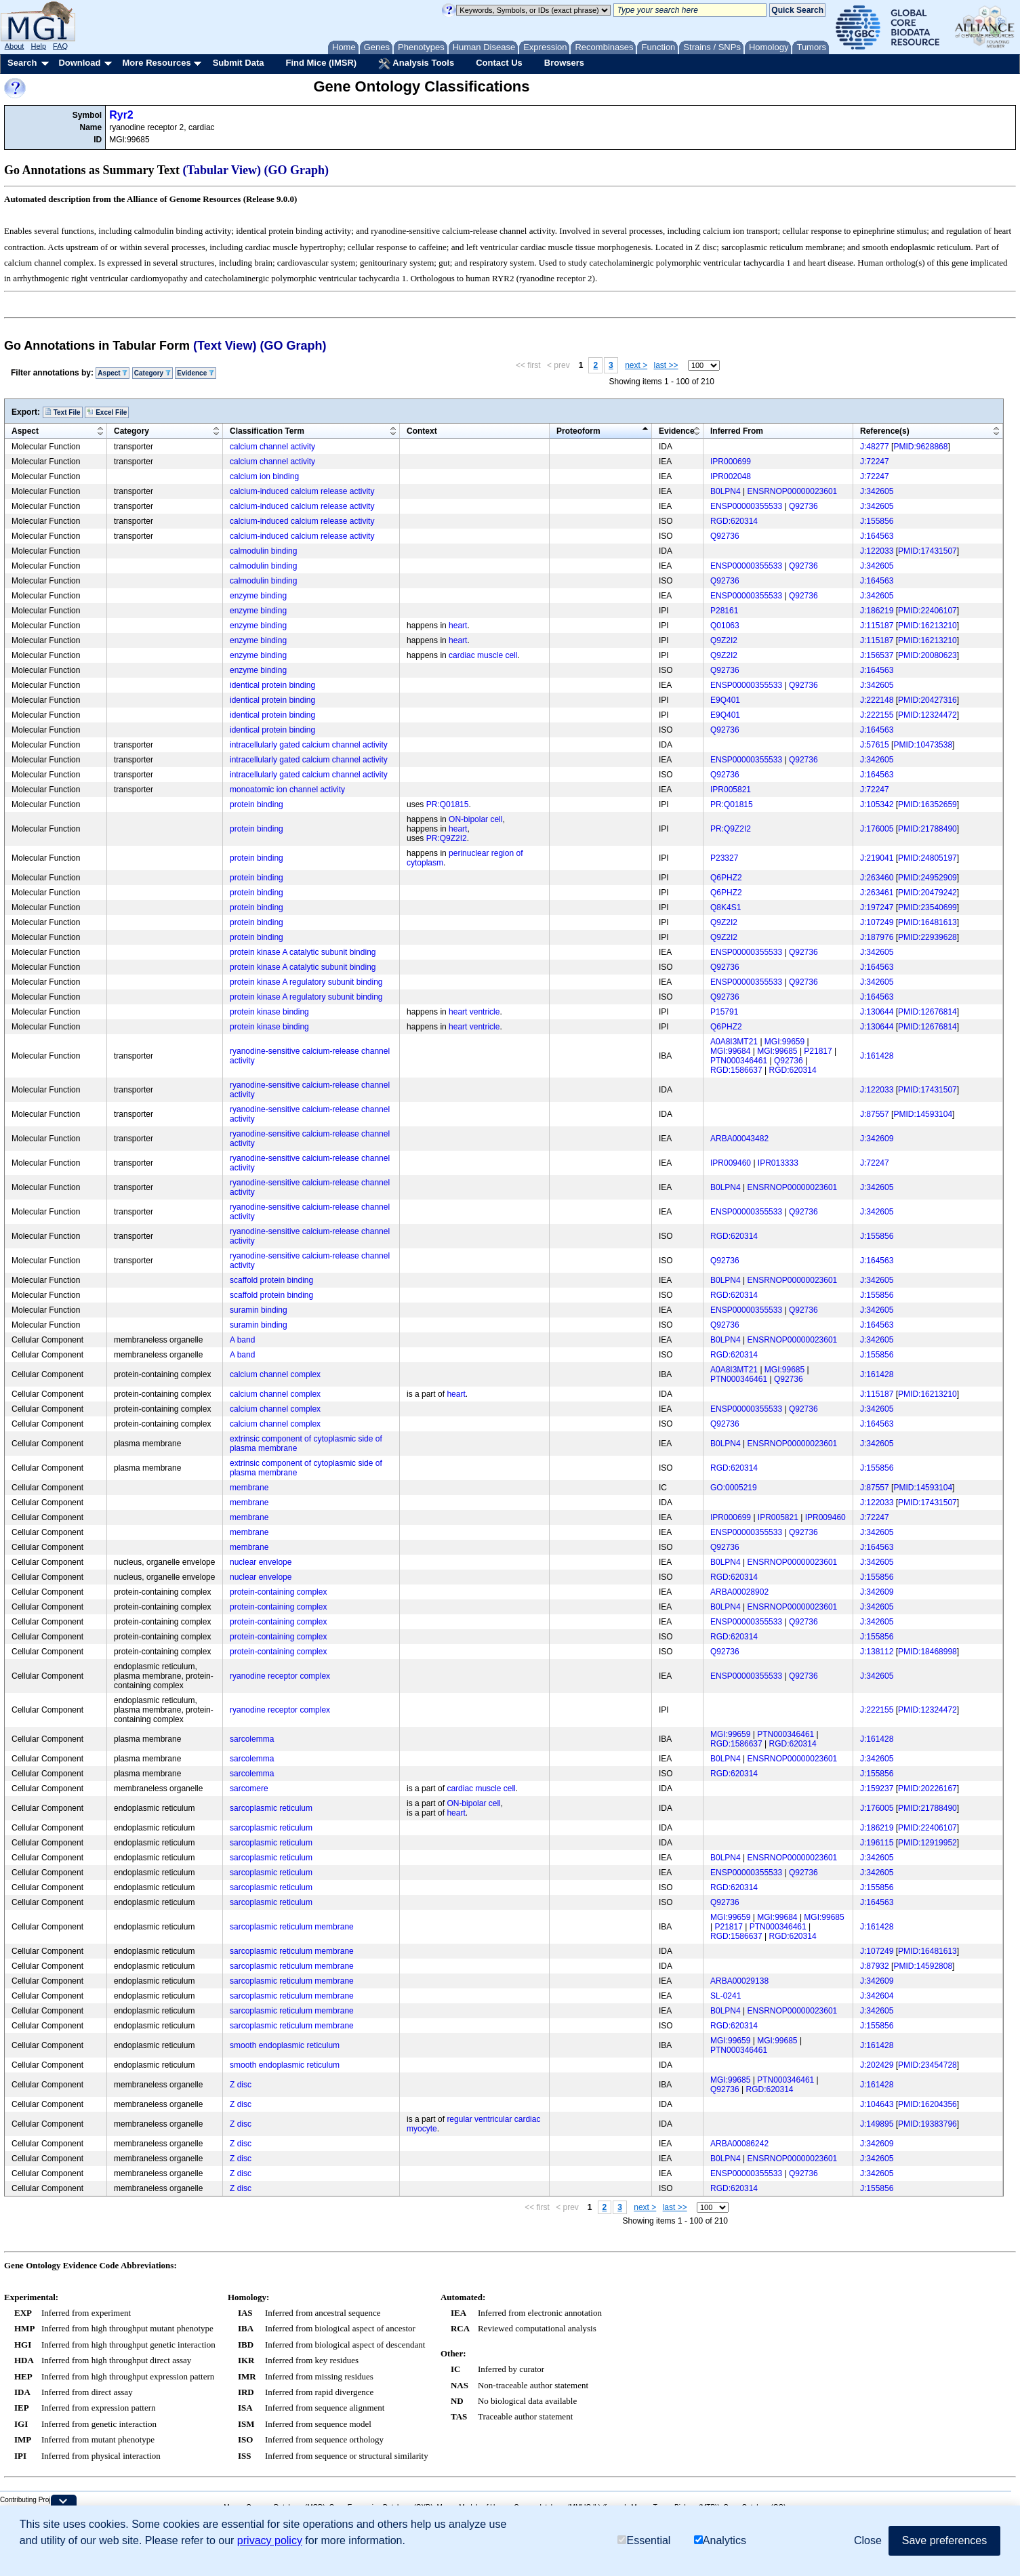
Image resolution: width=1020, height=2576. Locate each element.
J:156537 (876, 655)
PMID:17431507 (927, 551)
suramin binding (258, 1310)
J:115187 (876, 625)
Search (22, 63)
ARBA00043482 (739, 1138)
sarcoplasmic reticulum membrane (292, 1926)
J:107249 (876, 922)
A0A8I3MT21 (734, 1041)
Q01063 (724, 625)
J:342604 (876, 1996)
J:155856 (876, 521)
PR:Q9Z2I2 (446, 838)
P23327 (724, 858)
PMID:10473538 (922, 745)
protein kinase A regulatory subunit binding (306, 982)
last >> (666, 365)
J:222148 (876, 700)
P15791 (724, 1012)
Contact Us (499, 63)
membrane (249, 1487)
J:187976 (876, 937)
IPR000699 (730, 461)
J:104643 (876, 2104)
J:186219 (876, 610)
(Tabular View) (222, 170)
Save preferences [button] (944, 2540)
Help (38, 46)
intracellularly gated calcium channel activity (309, 745)
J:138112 (876, 1651)
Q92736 (803, 506)
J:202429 (876, 2065)
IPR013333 (778, 1163)
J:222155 (876, 715)
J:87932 (874, 1966)
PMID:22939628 (927, 937)
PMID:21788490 (927, 829)
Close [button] (868, 2540)
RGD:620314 (734, 521)
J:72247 (874, 461)
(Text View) (224, 345)
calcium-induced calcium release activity (302, 491)
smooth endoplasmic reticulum (285, 2045)
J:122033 (876, 551)
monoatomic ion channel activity (287, 789)
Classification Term (267, 431)
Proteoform (578, 431)
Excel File (107, 412)
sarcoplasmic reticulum (271, 1808)
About (14, 46)
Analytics (720, 2540)
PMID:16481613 (927, 922)
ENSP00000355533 (746, 506)
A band (242, 1340)
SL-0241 (725, 1996)
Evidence (195, 373)
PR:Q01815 (447, 804)
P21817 (818, 1051)
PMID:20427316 (927, 700)
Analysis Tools (416, 64)
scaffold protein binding (271, 1280)
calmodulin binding (263, 551)
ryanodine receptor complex (280, 1676)
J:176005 (876, 829)
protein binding (256, 804)
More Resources (156, 63)
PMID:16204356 (927, 2104)
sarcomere (249, 1788)
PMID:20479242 (927, 892)
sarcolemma (252, 1739)
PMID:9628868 (920, 446)
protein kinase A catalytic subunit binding (302, 952)
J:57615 (874, 745)
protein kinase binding (269, 1012)
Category (152, 373)
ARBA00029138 (739, 1981)
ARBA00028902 (739, 1592)
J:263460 (876, 877)
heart (458, 625)
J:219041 (876, 858)
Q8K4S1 (725, 907)
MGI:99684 (730, 1051)
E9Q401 (725, 700)
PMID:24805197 (927, 858)
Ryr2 (121, 115)
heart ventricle (474, 1012)
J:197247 (876, 907)
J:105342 (876, 804)
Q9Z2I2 (723, 640)
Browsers (564, 63)
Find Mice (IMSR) (320, 63)
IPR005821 (730, 789)
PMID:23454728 (927, 2065)
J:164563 (876, 536)
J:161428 (876, 1056)
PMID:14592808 (922, 1966)
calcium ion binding (264, 476)
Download (79, 63)
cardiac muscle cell (483, 655)
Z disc (240, 2084)
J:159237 (876, 1788)
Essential (643, 2540)
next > (636, 365)
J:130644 (876, 1012)
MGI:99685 (777, 1051)
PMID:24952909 (927, 877)
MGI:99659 (784, 1041)
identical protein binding (272, 685)
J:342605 (876, 491)
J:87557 (874, 1114)
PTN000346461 (738, 1060)
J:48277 (874, 446)
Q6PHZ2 (726, 877)
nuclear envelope (260, 1562)
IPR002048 (730, 476)
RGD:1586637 (736, 1070)
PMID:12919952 (927, 1842)
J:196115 (876, 1842)
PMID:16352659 (927, 804)
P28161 (724, 610)
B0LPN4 (725, 491)
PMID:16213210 (927, 625)
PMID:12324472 (927, 715)
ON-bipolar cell (475, 819)
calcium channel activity (272, 446)
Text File (63, 412)
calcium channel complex (275, 1374)
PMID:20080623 (927, 655)
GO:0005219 (733, 1487)
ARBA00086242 (739, 2143)
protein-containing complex (278, 1592)
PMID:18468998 (927, 1651)
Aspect (112, 373)
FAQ (60, 46)
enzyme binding (258, 595)
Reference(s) (885, 431)
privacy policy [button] (269, 2540)
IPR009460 (730, 1163)
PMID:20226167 (927, 1788)
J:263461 (876, 892)
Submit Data (238, 63)
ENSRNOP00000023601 (793, 491)
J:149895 (876, 2124)
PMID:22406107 (927, 610)
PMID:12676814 (927, 1012)
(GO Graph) (296, 170)
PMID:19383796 (927, 2124)
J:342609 (876, 1138)
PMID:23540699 (927, 907)
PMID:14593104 (922, 1114)
